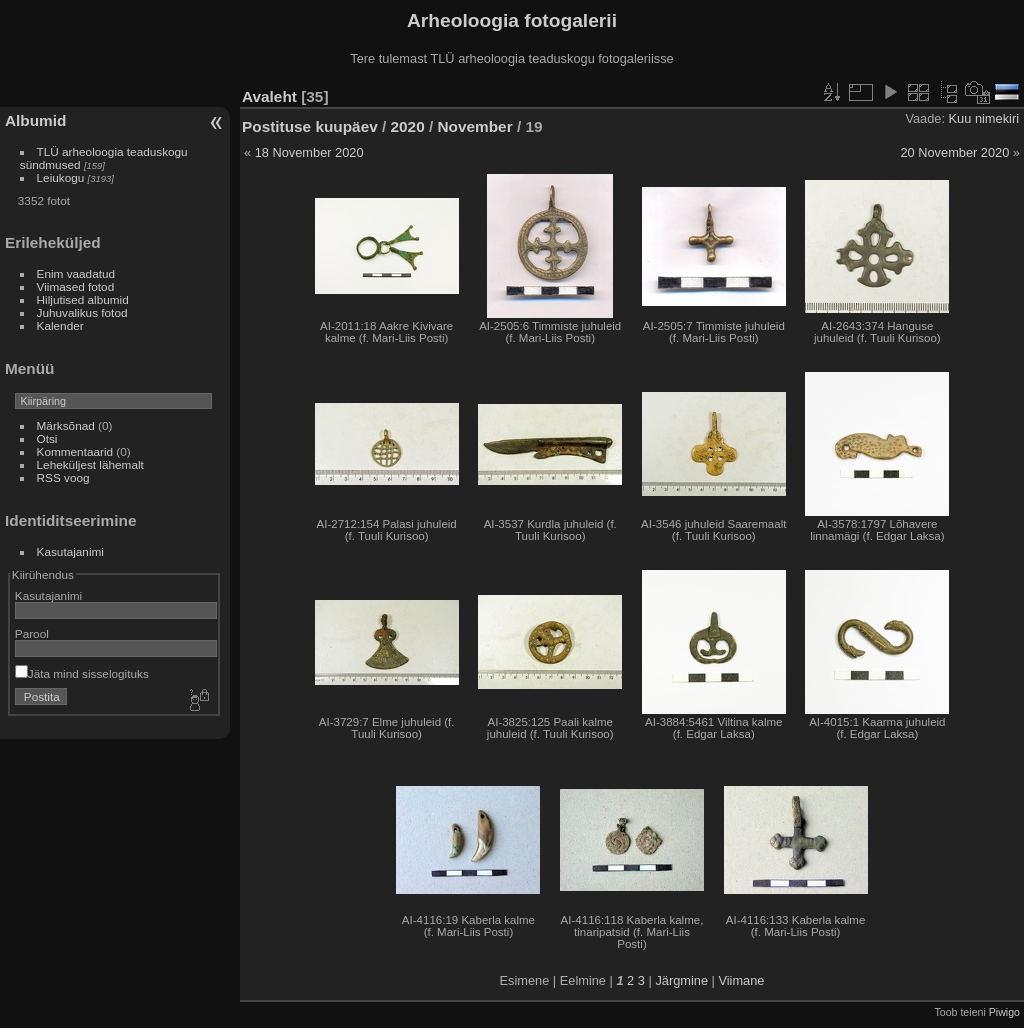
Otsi (47, 438)
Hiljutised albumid (83, 299)
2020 (408, 126)
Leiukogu (61, 177)
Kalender (60, 325)
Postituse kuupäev (310, 126)
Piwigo (1004, 1012)
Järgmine (681, 980)
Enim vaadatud (76, 273)
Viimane (741, 980)
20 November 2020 (954, 152)
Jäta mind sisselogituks (82, 673)
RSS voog (63, 477)
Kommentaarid (75, 451)
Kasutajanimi (70, 551)
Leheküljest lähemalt (90, 464)
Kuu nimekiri (984, 118)
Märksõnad (66, 425)
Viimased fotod (76, 286)
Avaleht (269, 96)
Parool (32, 633)
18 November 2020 (309, 152)
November (475, 126)
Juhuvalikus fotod (82, 312)
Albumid (35, 120)
